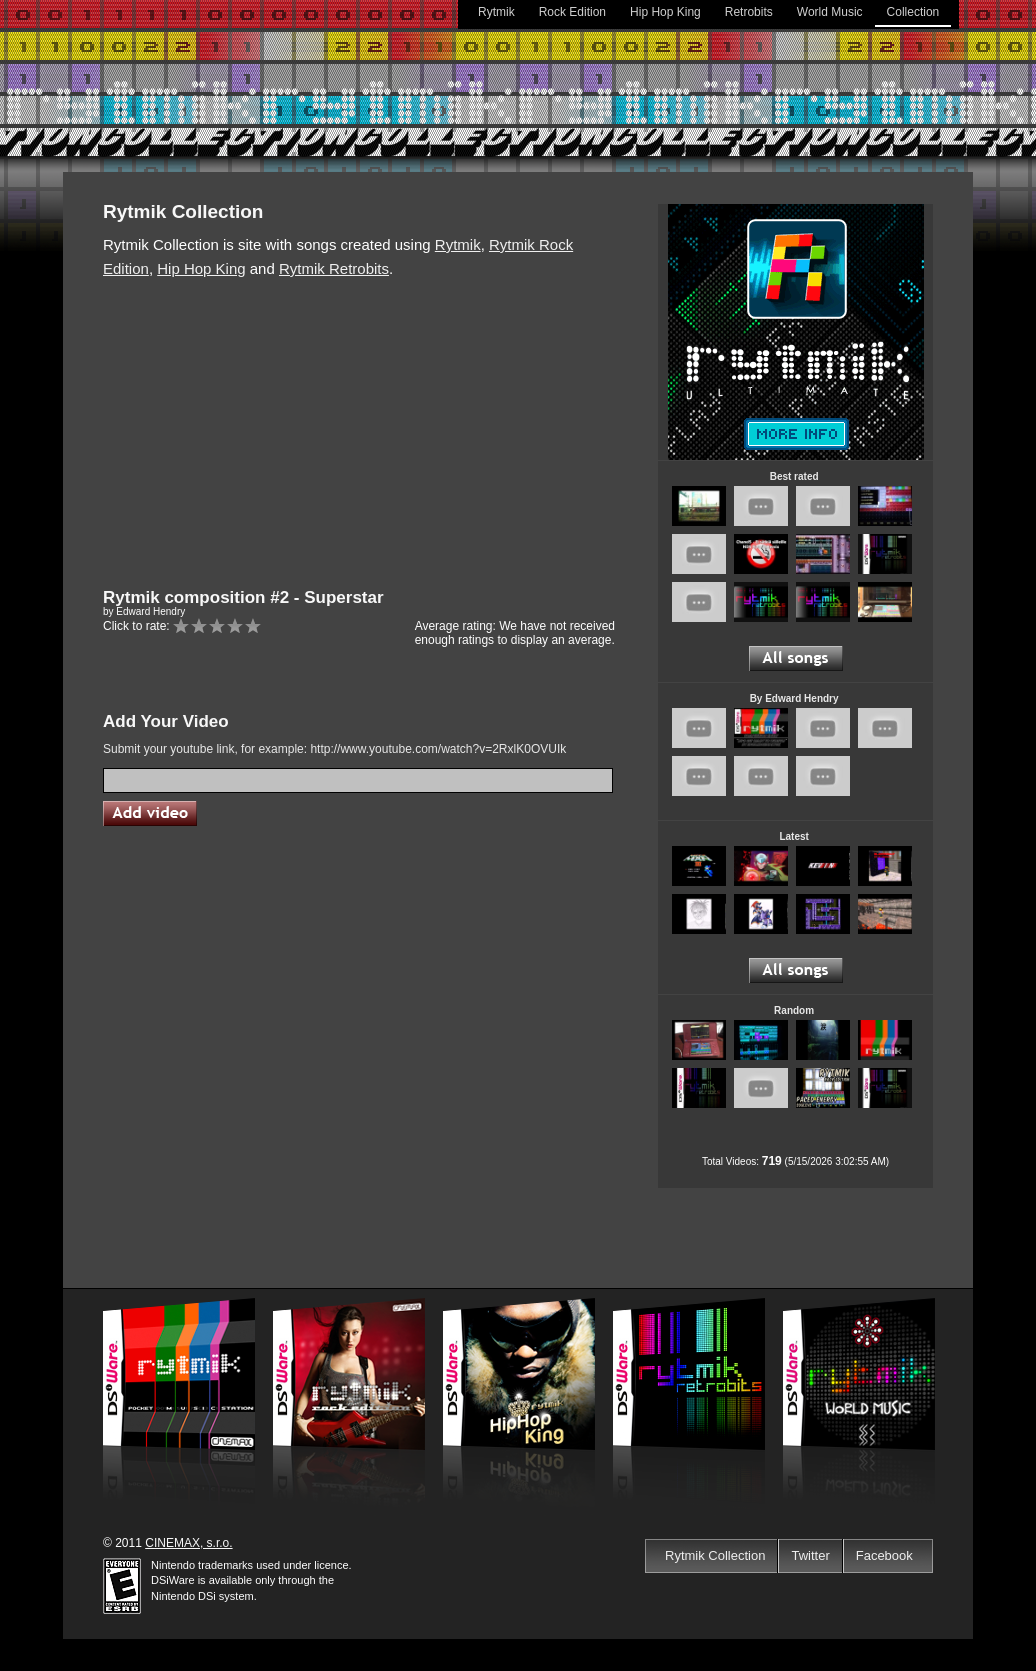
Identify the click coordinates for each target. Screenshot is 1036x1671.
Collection (913, 12)
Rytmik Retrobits (334, 268)
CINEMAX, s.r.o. (188, 1543)
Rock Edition (572, 12)
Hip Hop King (665, 12)
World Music (830, 12)
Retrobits (749, 12)
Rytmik (496, 12)
